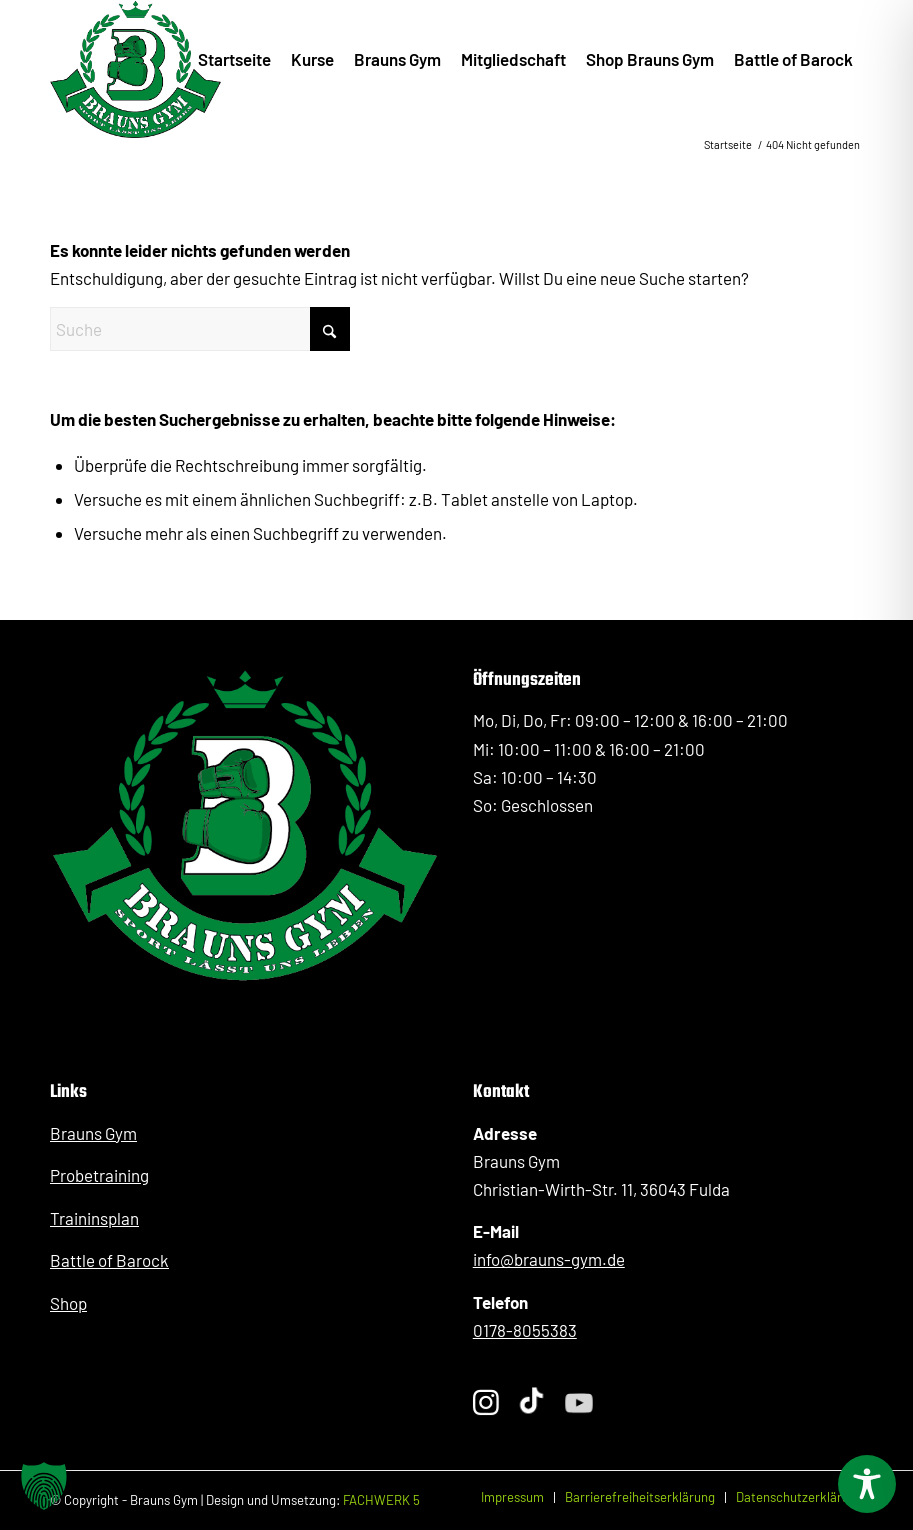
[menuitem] (234, 59)
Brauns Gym (93, 1133)
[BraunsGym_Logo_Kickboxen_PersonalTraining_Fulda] (135, 59)
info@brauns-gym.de (549, 1259)
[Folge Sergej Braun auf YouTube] (578, 1404)
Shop (68, 1303)
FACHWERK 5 (381, 1500)
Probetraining (99, 1175)
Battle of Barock (109, 1260)
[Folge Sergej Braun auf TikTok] (531, 1402)
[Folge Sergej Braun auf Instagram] (486, 1403)
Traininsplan (94, 1218)
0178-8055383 (525, 1330)
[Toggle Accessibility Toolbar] (867, 1484)
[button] (44, 1486)
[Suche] (200, 329)
